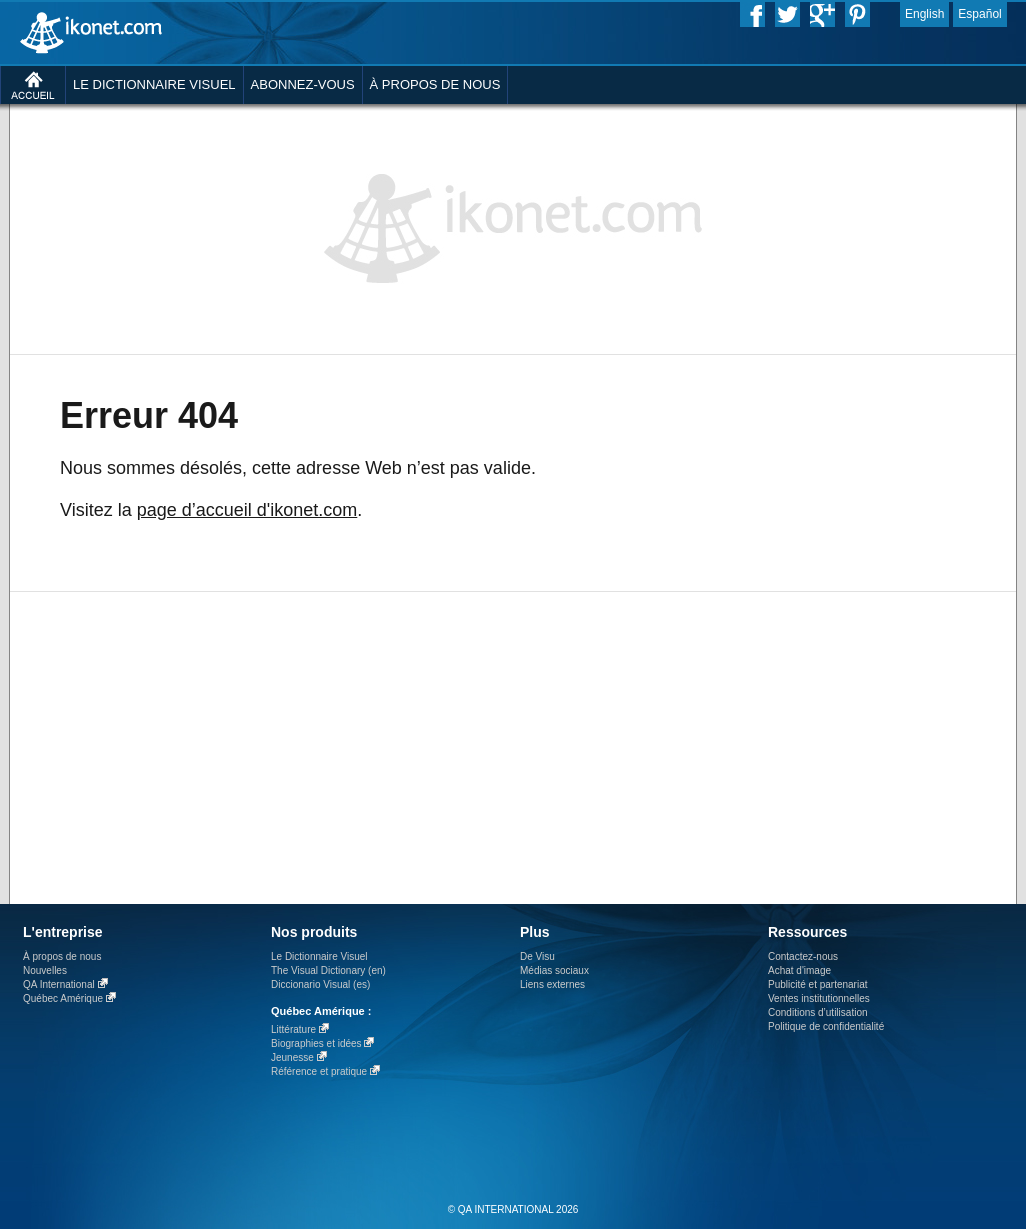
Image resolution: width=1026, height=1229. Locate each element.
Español (979, 14)
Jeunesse (292, 1057)
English (924, 14)
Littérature (293, 1029)
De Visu (537, 956)
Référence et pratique (319, 1071)
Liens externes (552, 984)
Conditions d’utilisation (818, 1012)
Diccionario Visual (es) (320, 984)
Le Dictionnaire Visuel (319, 956)
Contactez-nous (803, 956)
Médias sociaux (554, 970)
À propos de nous (62, 956)
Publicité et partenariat (818, 984)
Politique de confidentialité (826, 1026)
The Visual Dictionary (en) (328, 970)
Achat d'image (799, 970)
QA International (59, 984)
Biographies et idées (316, 1043)
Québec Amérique (63, 998)
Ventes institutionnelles (819, 998)
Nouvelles (45, 970)
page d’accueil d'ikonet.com (247, 510)
